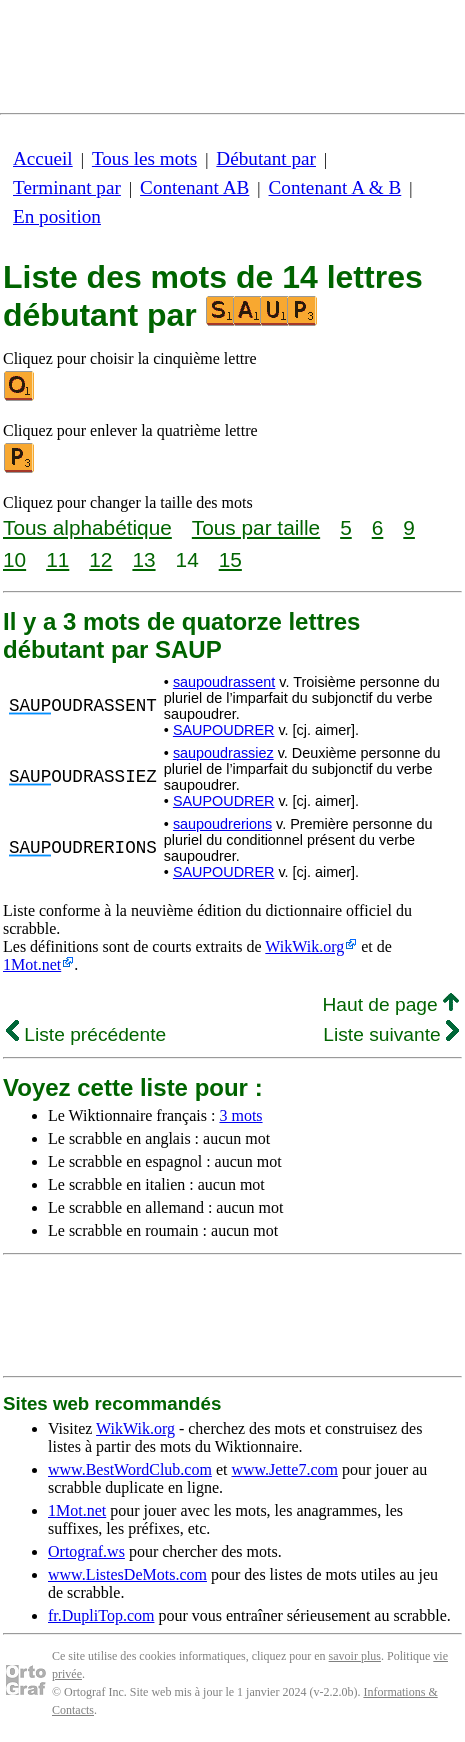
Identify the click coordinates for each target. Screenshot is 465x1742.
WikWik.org (304, 946)
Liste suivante (391, 1034)
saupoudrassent (224, 682)
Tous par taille (256, 527)
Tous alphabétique (87, 527)
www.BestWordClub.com (130, 1469)
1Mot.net (32, 964)
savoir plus (355, 1656)
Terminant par (67, 187)
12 (100, 559)
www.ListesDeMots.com (127, 1574)
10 (14, 559)
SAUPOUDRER (224, 730)
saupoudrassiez (223, 753)
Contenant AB (194, 187)
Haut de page (390, 1004)
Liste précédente (86, 1034)
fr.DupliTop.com (101, 1615)
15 (230, 559)
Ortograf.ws (86, 1551)
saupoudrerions (222, 824)
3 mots (240, 1115)
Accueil (43, 158)
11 (57, 559)
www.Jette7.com (284, 1469)
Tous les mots (144, 158)
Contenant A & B (335, 187)
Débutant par (266, 158)
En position (57, 216)
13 (143, 559)
